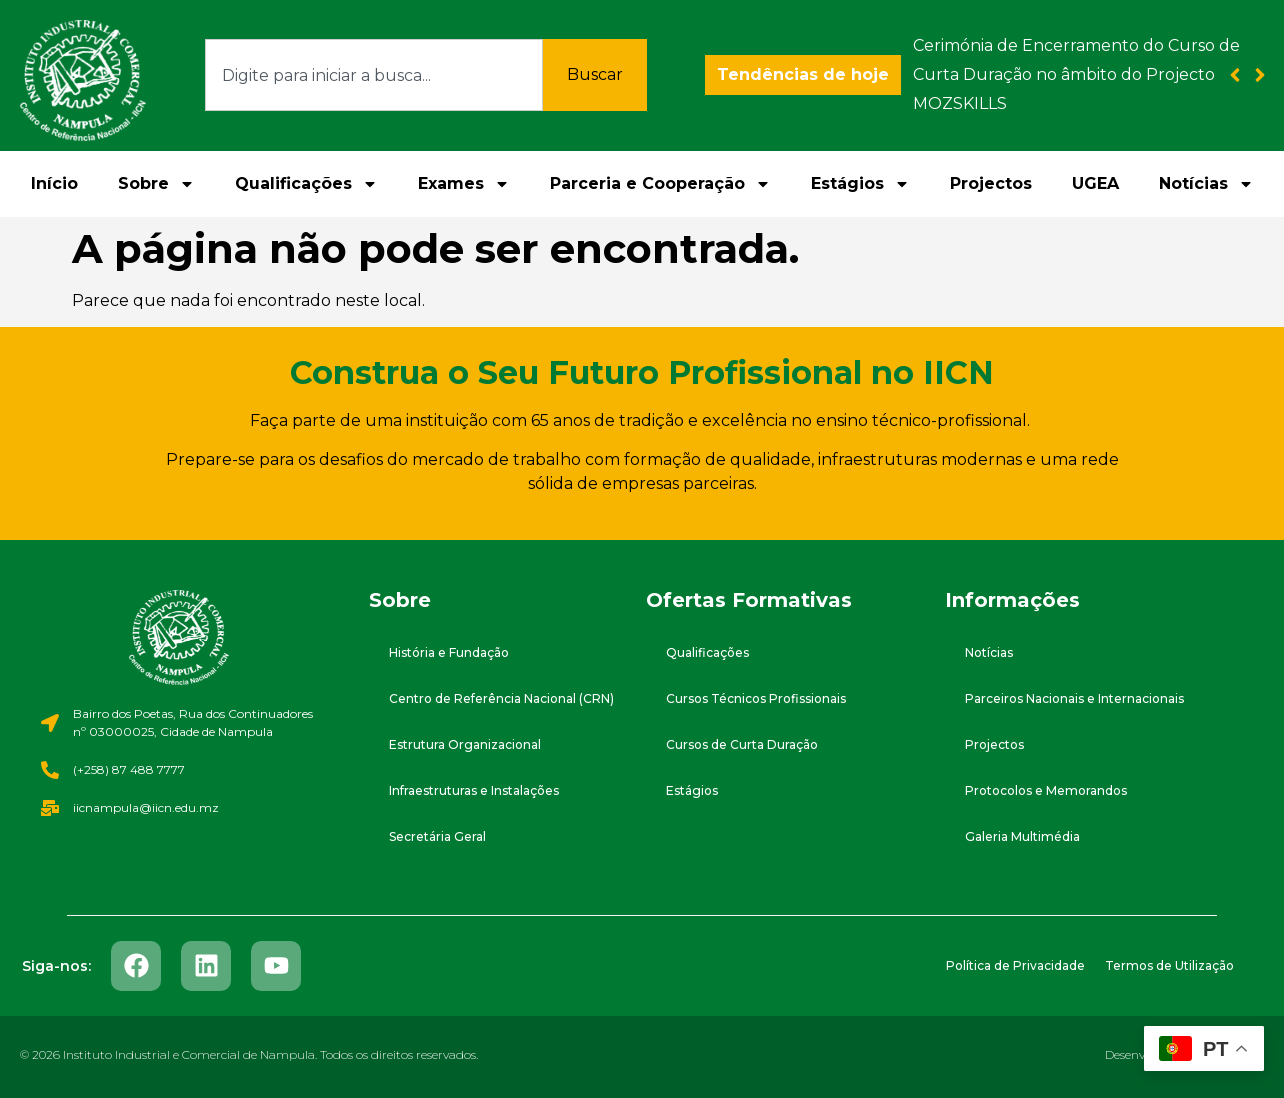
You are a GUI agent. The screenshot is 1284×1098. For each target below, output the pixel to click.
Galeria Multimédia (1022, 836)
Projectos (991, 183)
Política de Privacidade (1015, 965)
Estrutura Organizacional (465, 744)
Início (54, 183)
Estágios (860, 184)
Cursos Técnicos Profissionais (756, 698)
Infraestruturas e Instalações (474, 790)
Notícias (1206, 184)
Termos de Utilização (1169, 965)
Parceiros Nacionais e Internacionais (1074, 698)
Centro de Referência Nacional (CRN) (501, 698)
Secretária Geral (437, 836)
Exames (464, 184)
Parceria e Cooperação (660, 184)
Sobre (156, 184)
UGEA (1095, 183)
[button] (1260, 75)
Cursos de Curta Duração (742, 744)
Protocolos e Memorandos (1046, 790)
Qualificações (306, 184)
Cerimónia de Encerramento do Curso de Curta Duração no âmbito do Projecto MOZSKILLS (1076, 74)
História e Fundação (449, 652)
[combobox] (374, 75)
